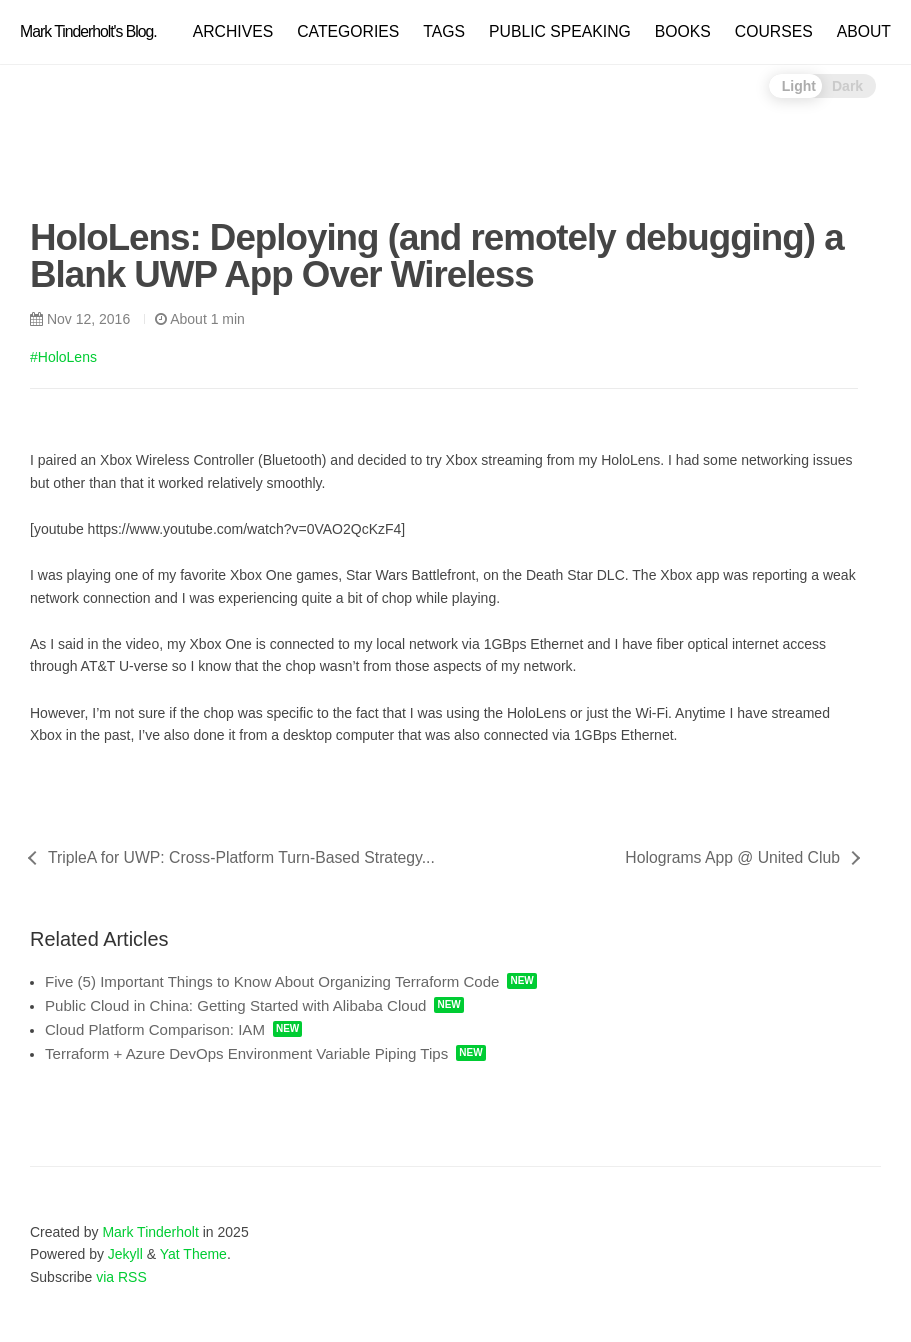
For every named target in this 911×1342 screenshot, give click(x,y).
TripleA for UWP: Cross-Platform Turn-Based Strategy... (241, 857)
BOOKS (683, 31)
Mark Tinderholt (150, 1232)
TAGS (444, 31)
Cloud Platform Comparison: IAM (155, 1029)
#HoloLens (63, 357)
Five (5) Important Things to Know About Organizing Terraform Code (272, 981)
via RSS (121, 1277)
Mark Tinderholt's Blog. (88, 31)
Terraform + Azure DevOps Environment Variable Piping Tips (246, 1053)
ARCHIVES (233, 31)
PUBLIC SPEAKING (560, 31)
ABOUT (864, 31)
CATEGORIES (348, 31)
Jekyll (125, 1254)
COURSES (774, 31)
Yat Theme (193, 1254)
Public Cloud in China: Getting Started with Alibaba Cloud (235, 1005)
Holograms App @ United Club (732, 857)
